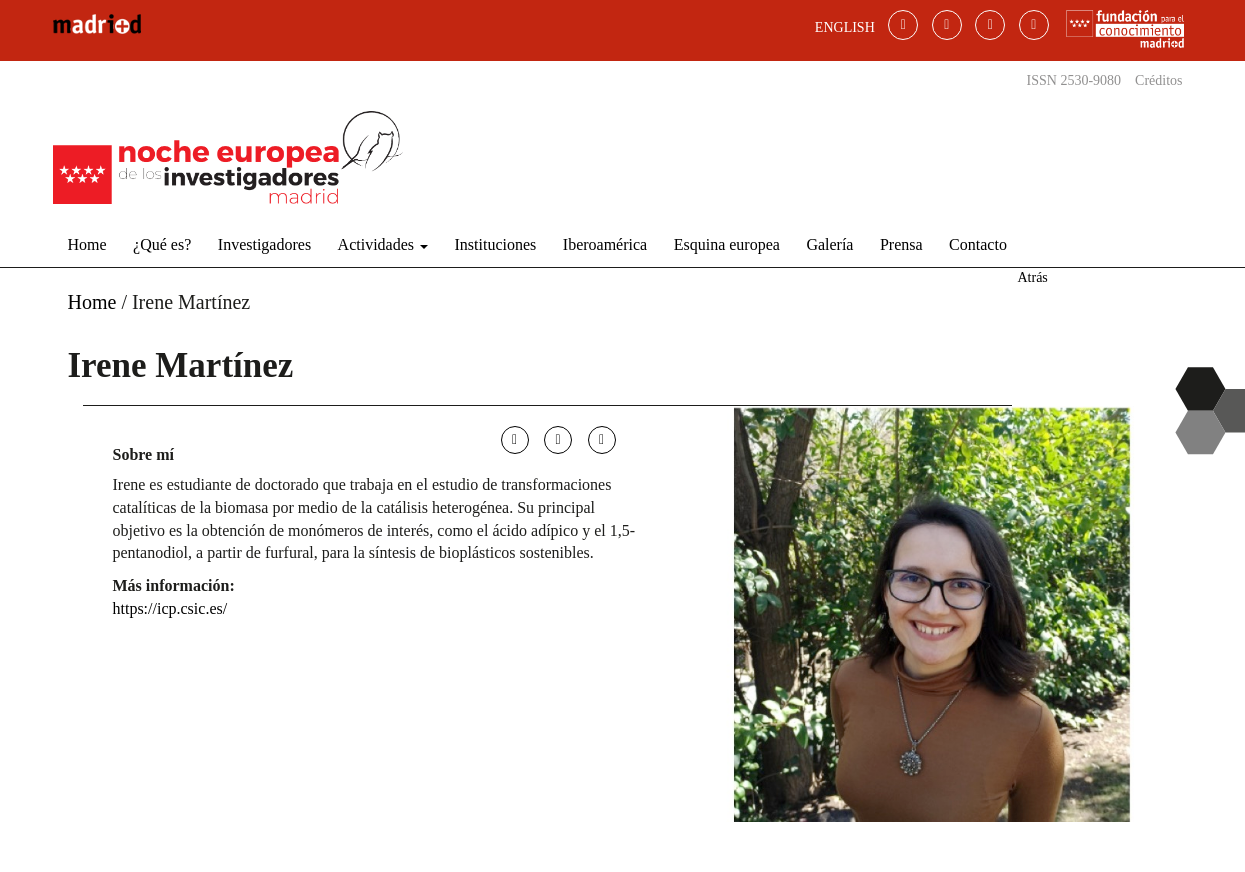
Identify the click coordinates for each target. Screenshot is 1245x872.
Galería (829, 244)
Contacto (978, 244)
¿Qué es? (162, 244)
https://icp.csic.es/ (170, 608)
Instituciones (496, 244)
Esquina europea (727, 244)
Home (87, 244)
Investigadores (264, 244)
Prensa (901, 244)
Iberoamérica (605, 244)
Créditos (1158, 80)
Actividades (383, 244)
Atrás (1032, 277)
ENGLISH (845, 27)
